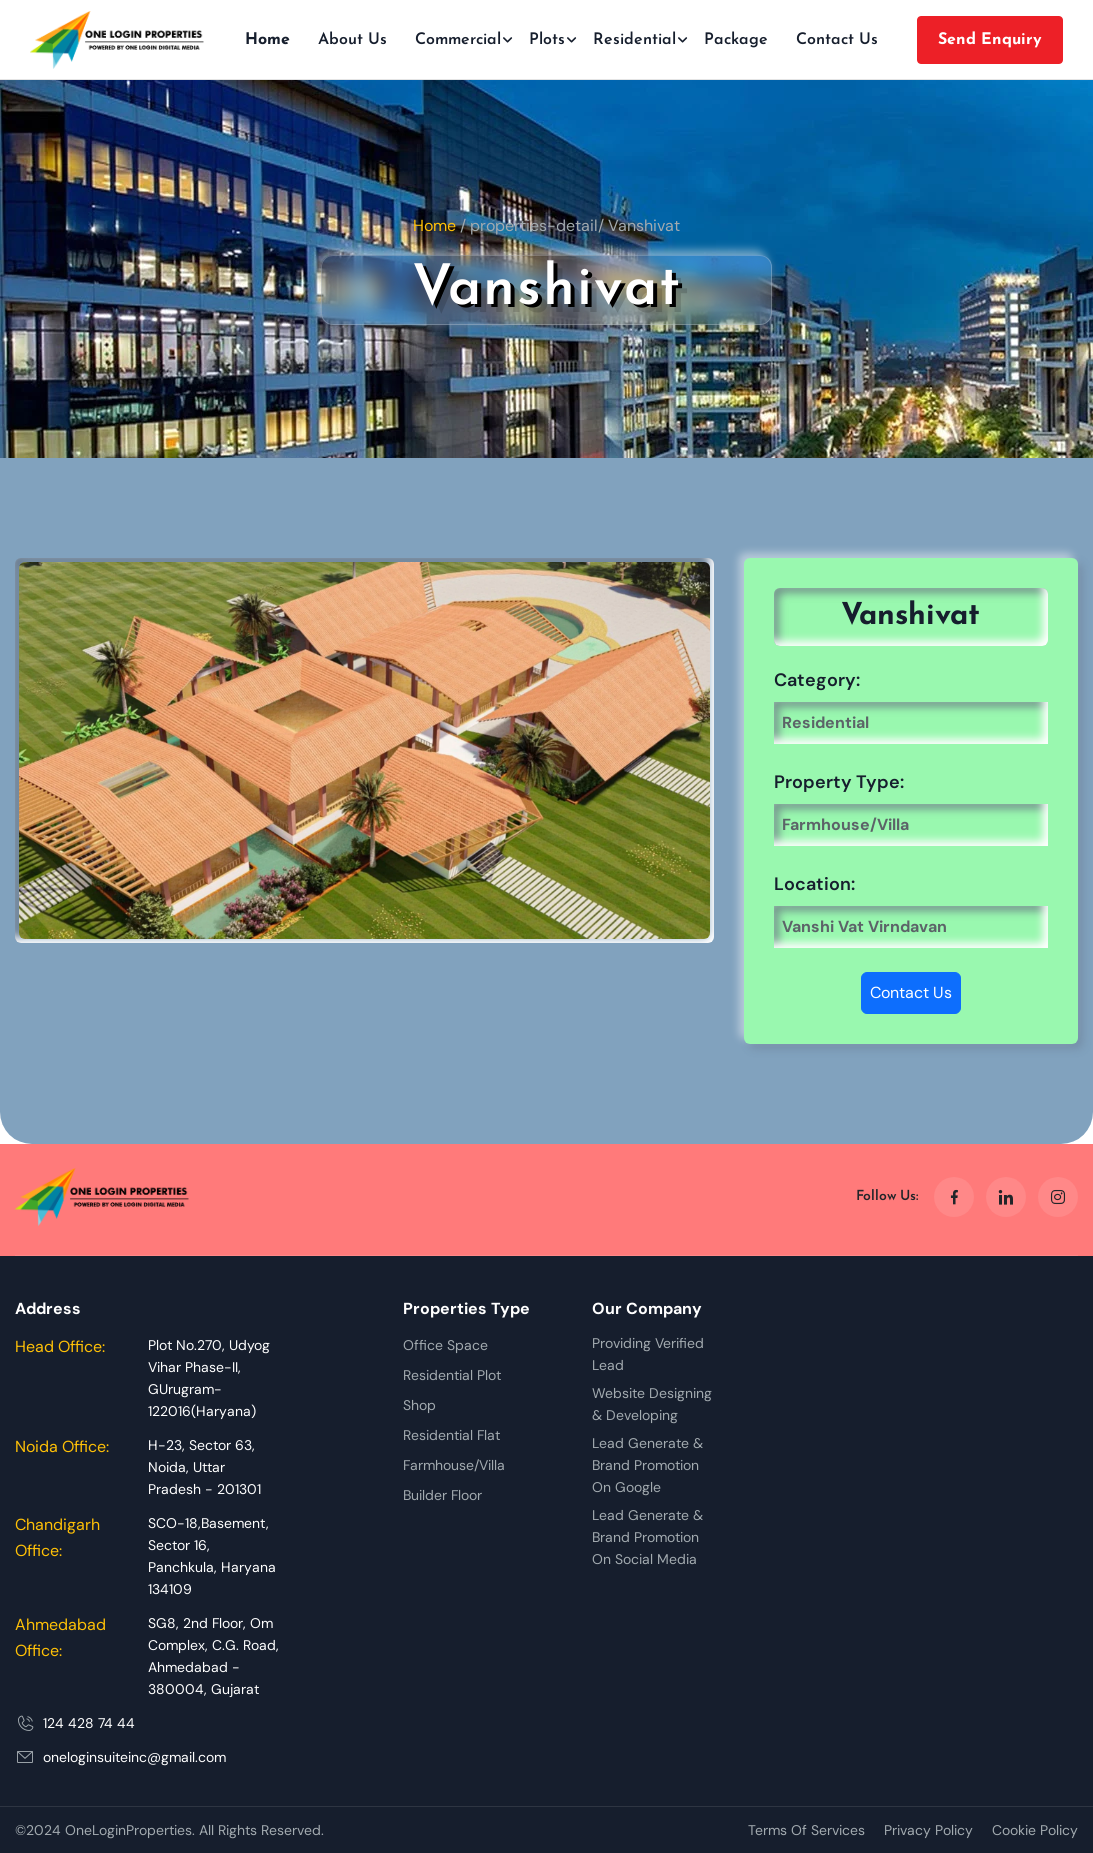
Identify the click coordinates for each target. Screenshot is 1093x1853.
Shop (419, 1405)
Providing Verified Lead (648, 1354)
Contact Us (837, 40)
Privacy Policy (928, 1830)
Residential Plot (452, 1375)
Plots (547, 40)
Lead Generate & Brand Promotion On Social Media (647, 1537)
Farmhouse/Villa (454, 1465)
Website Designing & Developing (652, 1404)
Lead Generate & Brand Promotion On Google (647, 1465)
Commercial (458, 40)
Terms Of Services (806, 1830)
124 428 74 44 (89, 1723)
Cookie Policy (1035, 1830)
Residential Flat (451, 1435)
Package (736, 40)
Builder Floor (442, 1495)
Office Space (445, 1345)
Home (267, 40)
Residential (634, 40)
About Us (352, 40)
